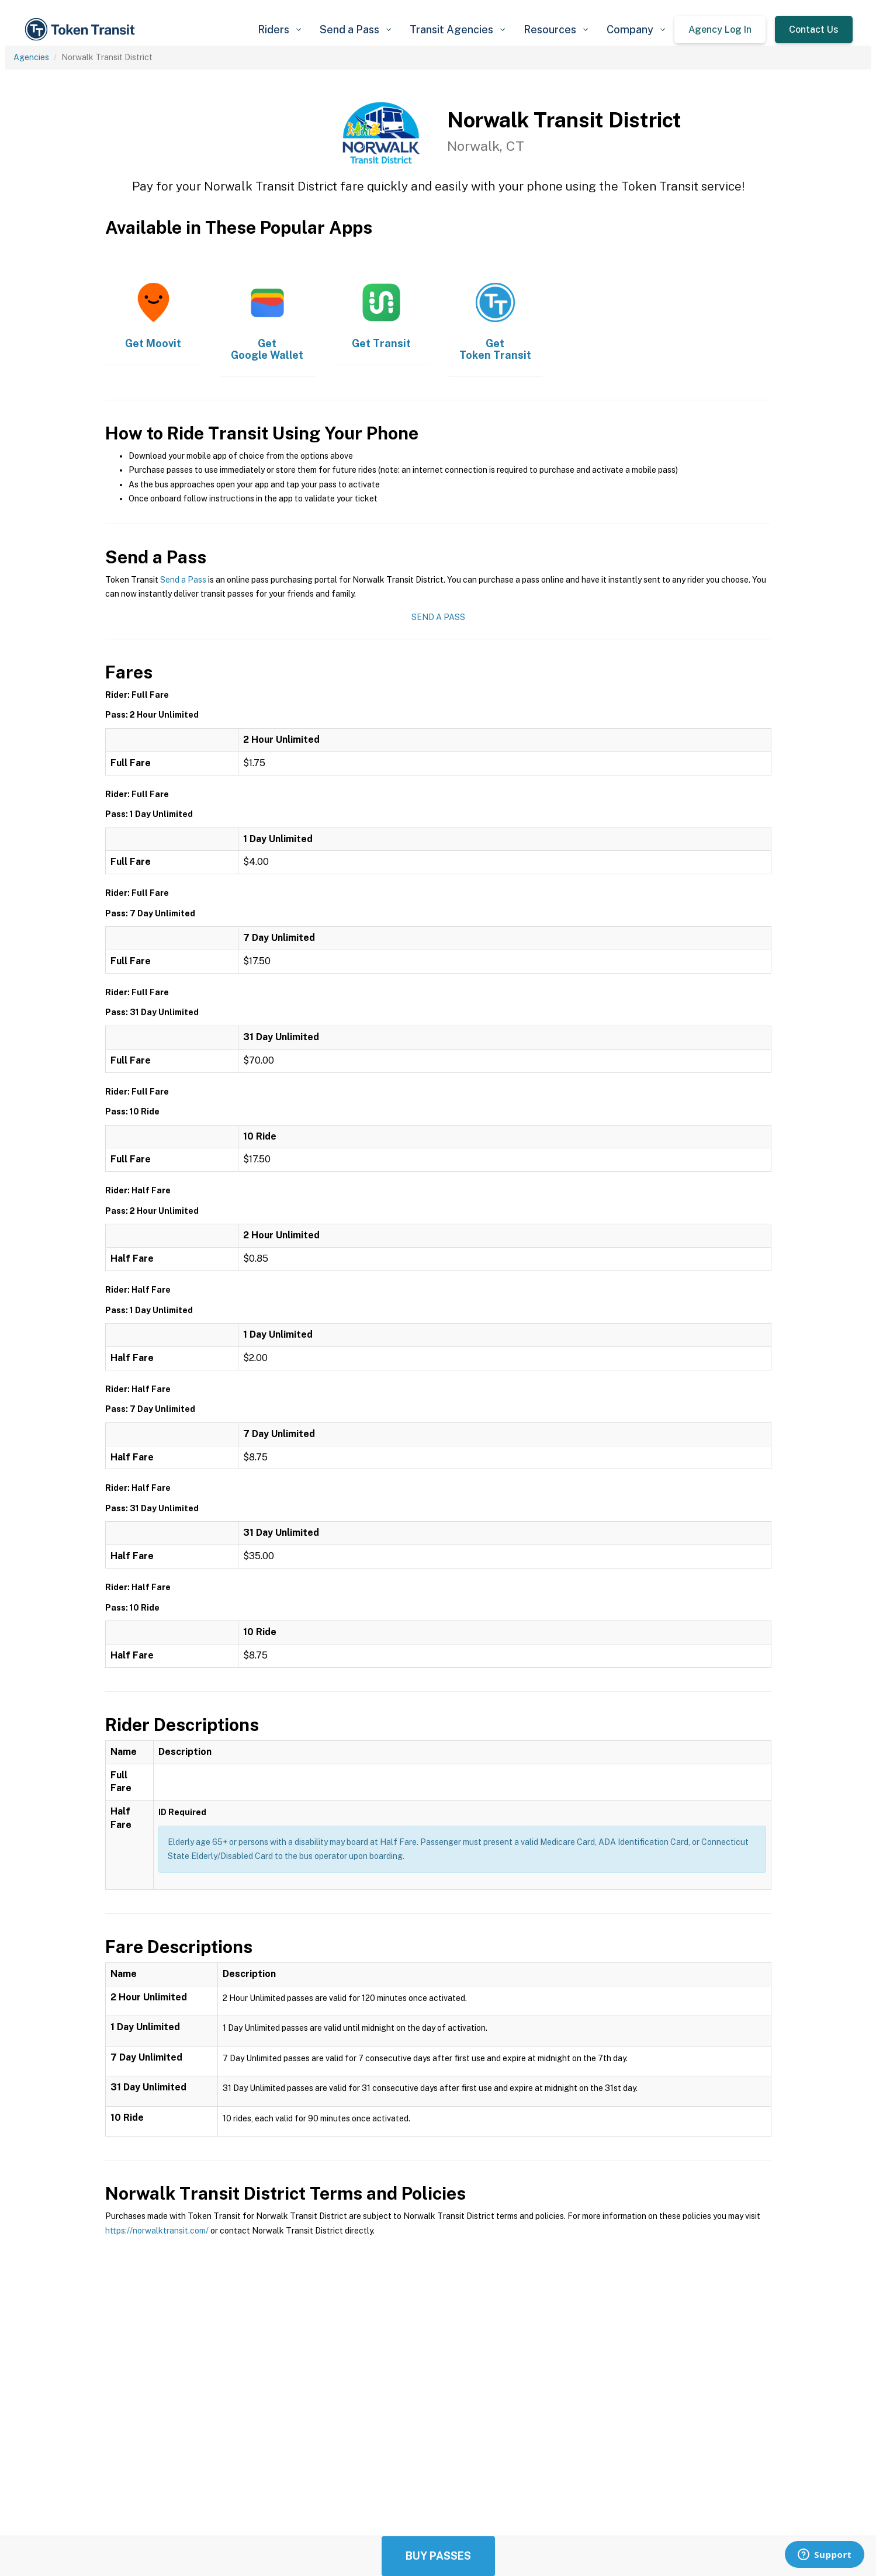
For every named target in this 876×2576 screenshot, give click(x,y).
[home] (81, 29)
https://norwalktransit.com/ (157, 2230)
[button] (279, 29)
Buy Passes (438, 2556)
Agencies (31, 57)
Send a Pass (183, 579)
